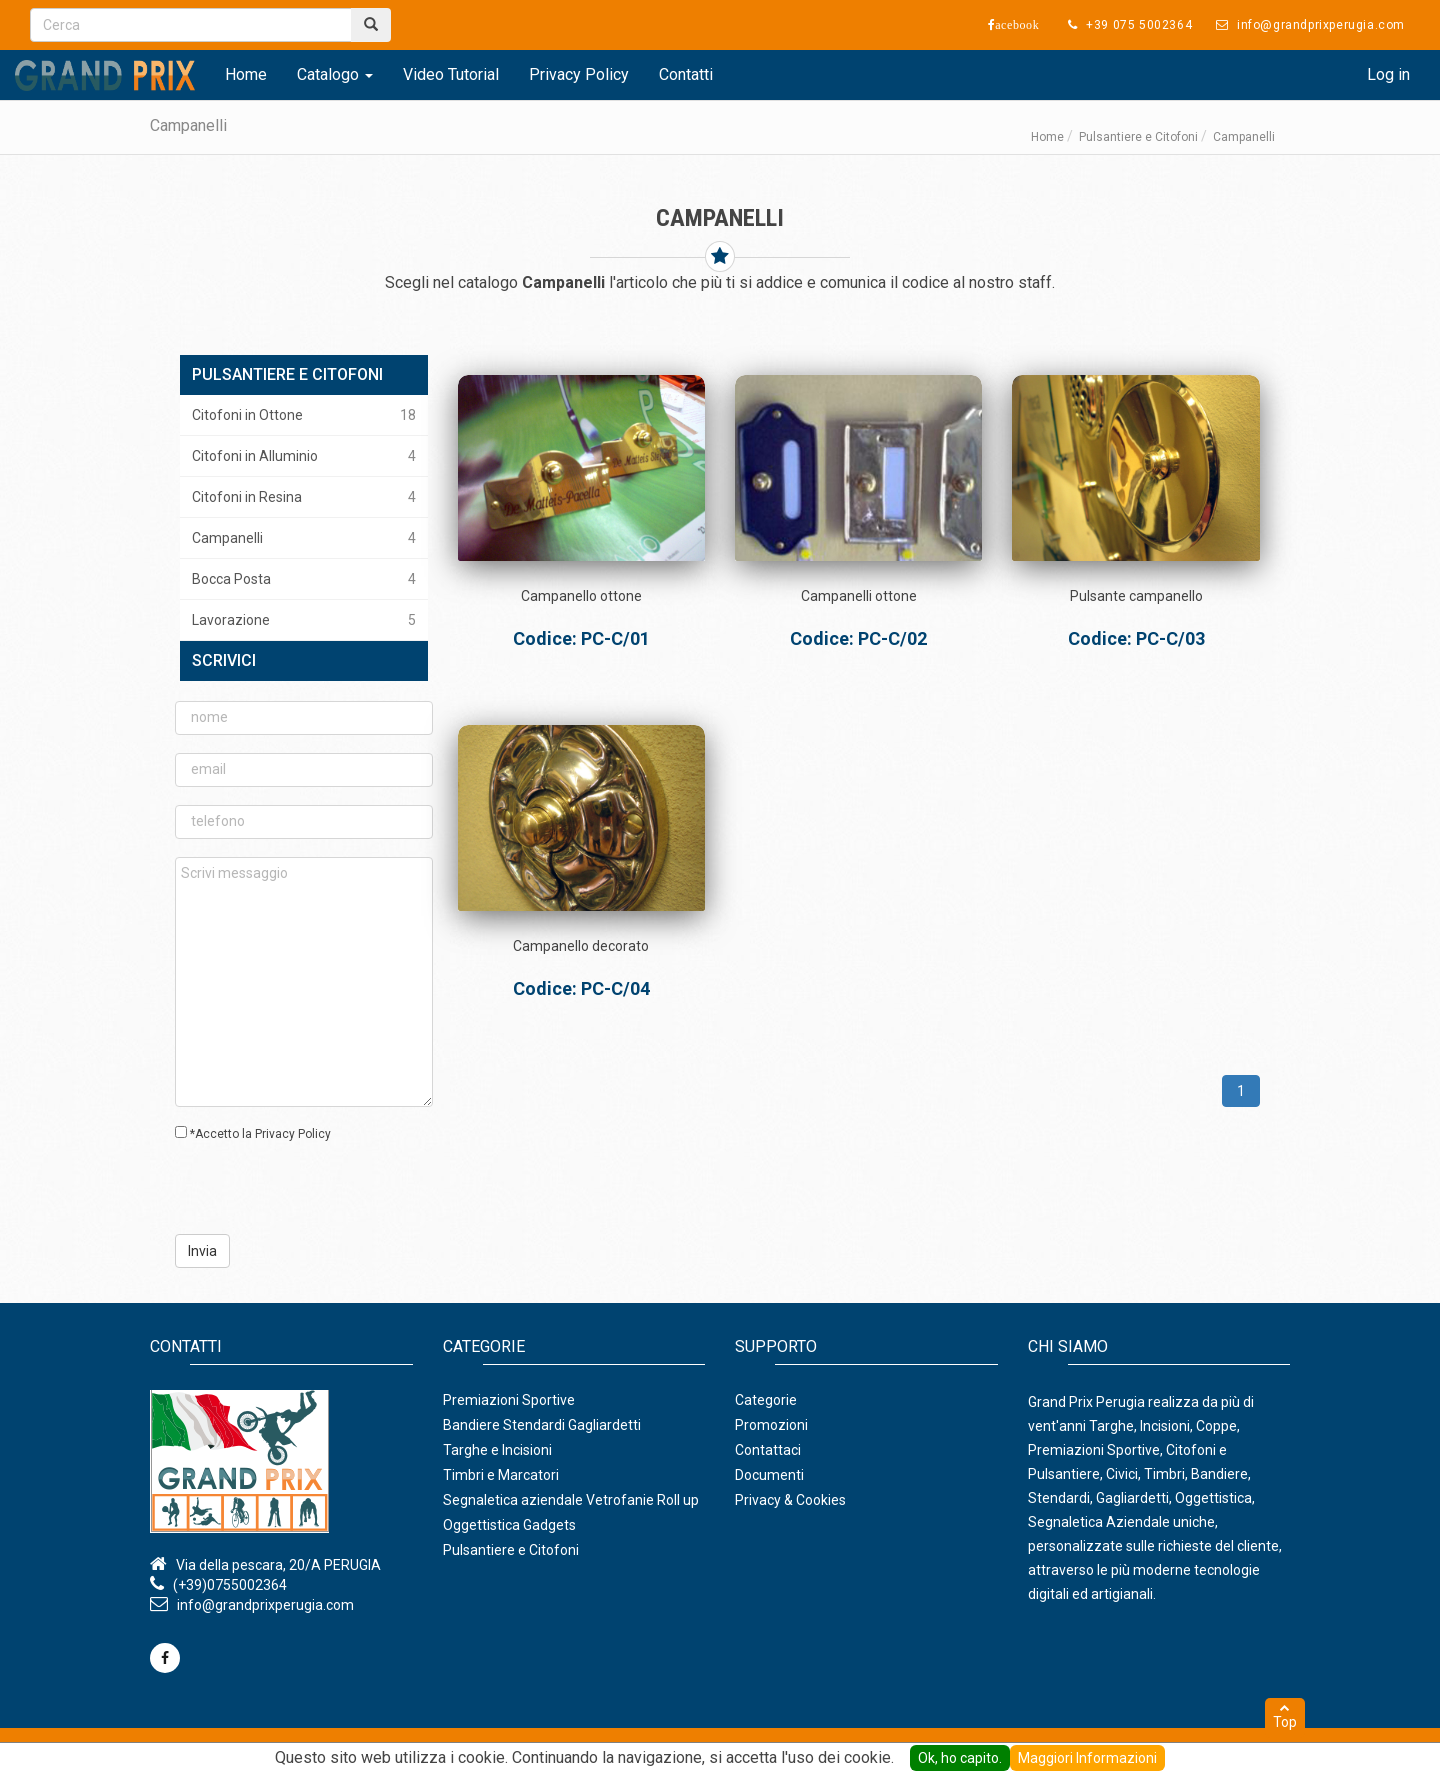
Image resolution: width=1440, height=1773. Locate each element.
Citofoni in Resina (304, 497)
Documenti (769, 1475)
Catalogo (335, 74)
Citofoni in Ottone (304, 415)
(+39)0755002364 (230, 1585)
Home (246, 74)
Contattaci (768, 1450)
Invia (202, 1251)
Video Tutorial (451, 74)
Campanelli (304, 538)
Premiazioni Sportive (509, 1400)
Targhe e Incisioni (497, 1450)
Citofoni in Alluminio (304, 456)
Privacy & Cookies (790, 1500)
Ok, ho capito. (960, 1758)
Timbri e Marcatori (501, 1475)
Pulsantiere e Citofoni (1138, 137)
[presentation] (296, 1187)
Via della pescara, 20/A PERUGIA (278, 1565)
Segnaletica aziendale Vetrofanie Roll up (571, 1500)
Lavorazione (304, 620)
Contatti (686, 74)
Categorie (766, 1400)
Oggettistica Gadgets (509, 1525)
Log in (1388, 74)
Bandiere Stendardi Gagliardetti (542, 1425)
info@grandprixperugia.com (265, 1605)
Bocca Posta (304, 579)
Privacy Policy (579, 74)
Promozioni (771, 1425)
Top (1285, 1716)
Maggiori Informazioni (1087, 1758)
